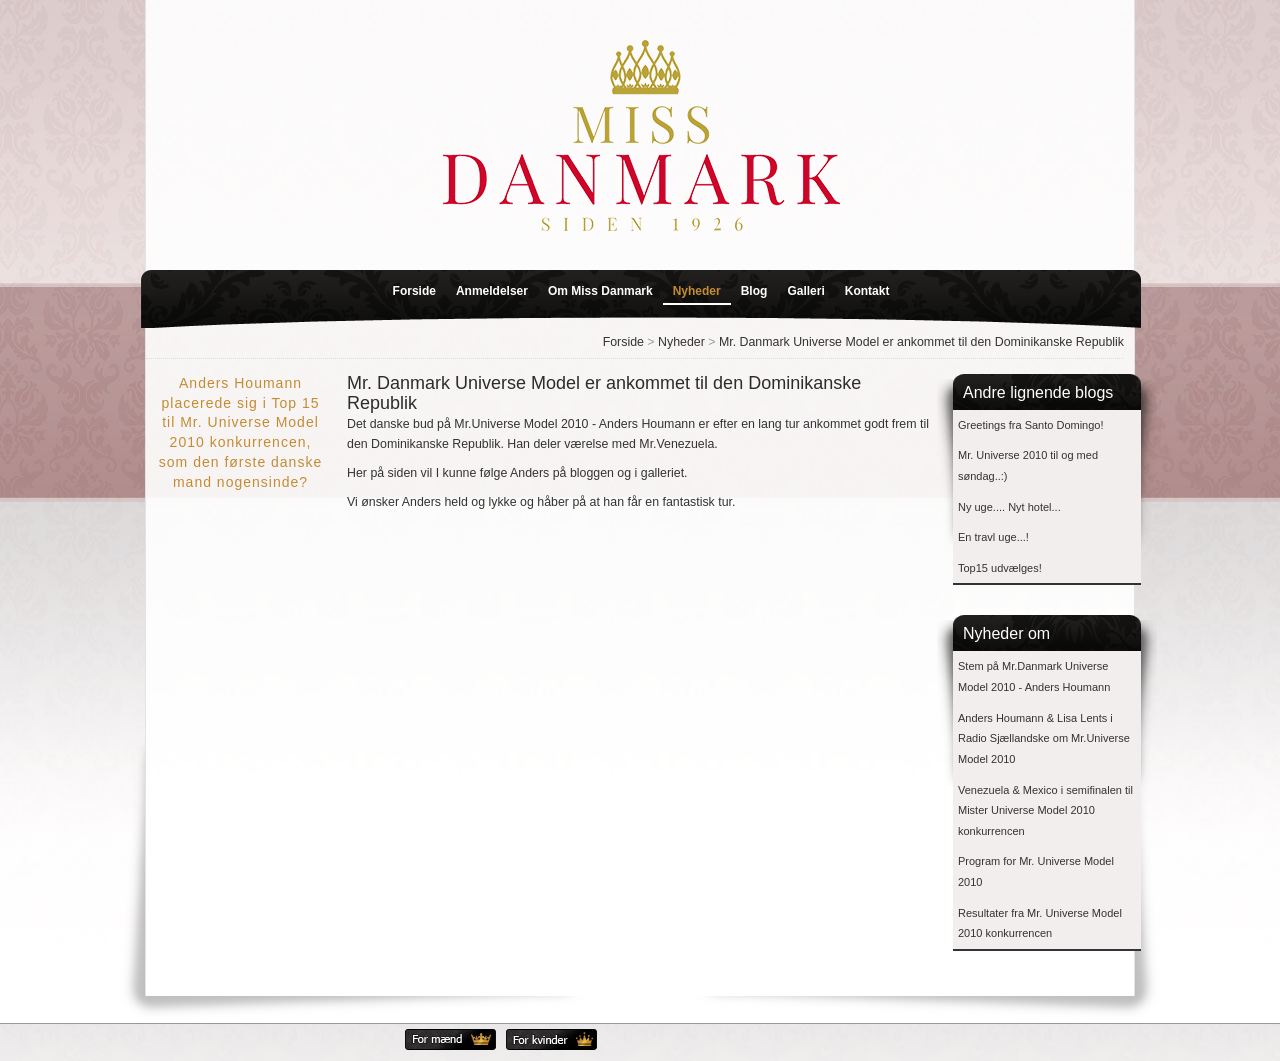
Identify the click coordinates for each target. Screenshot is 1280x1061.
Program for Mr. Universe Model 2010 (1036, 871)
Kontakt (867, 291)
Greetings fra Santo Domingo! (1031, 425)
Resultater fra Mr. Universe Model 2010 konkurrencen (1040, 923)
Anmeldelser (492, 291)
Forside (414, 291)
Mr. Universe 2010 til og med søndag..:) (1028, 465)
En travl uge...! (993, 537)
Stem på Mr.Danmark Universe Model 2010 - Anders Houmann (1034, 676)
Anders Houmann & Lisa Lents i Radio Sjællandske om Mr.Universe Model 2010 (1044, 738)
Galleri (805, 291)
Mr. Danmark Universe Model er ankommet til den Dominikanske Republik (921, 342)
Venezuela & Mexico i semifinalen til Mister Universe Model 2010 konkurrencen (1045, 810)
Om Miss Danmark (600, 291)
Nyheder (697, 291)
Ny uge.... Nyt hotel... (1009, 507)
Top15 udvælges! (1000, 568)
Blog (754, 291)
